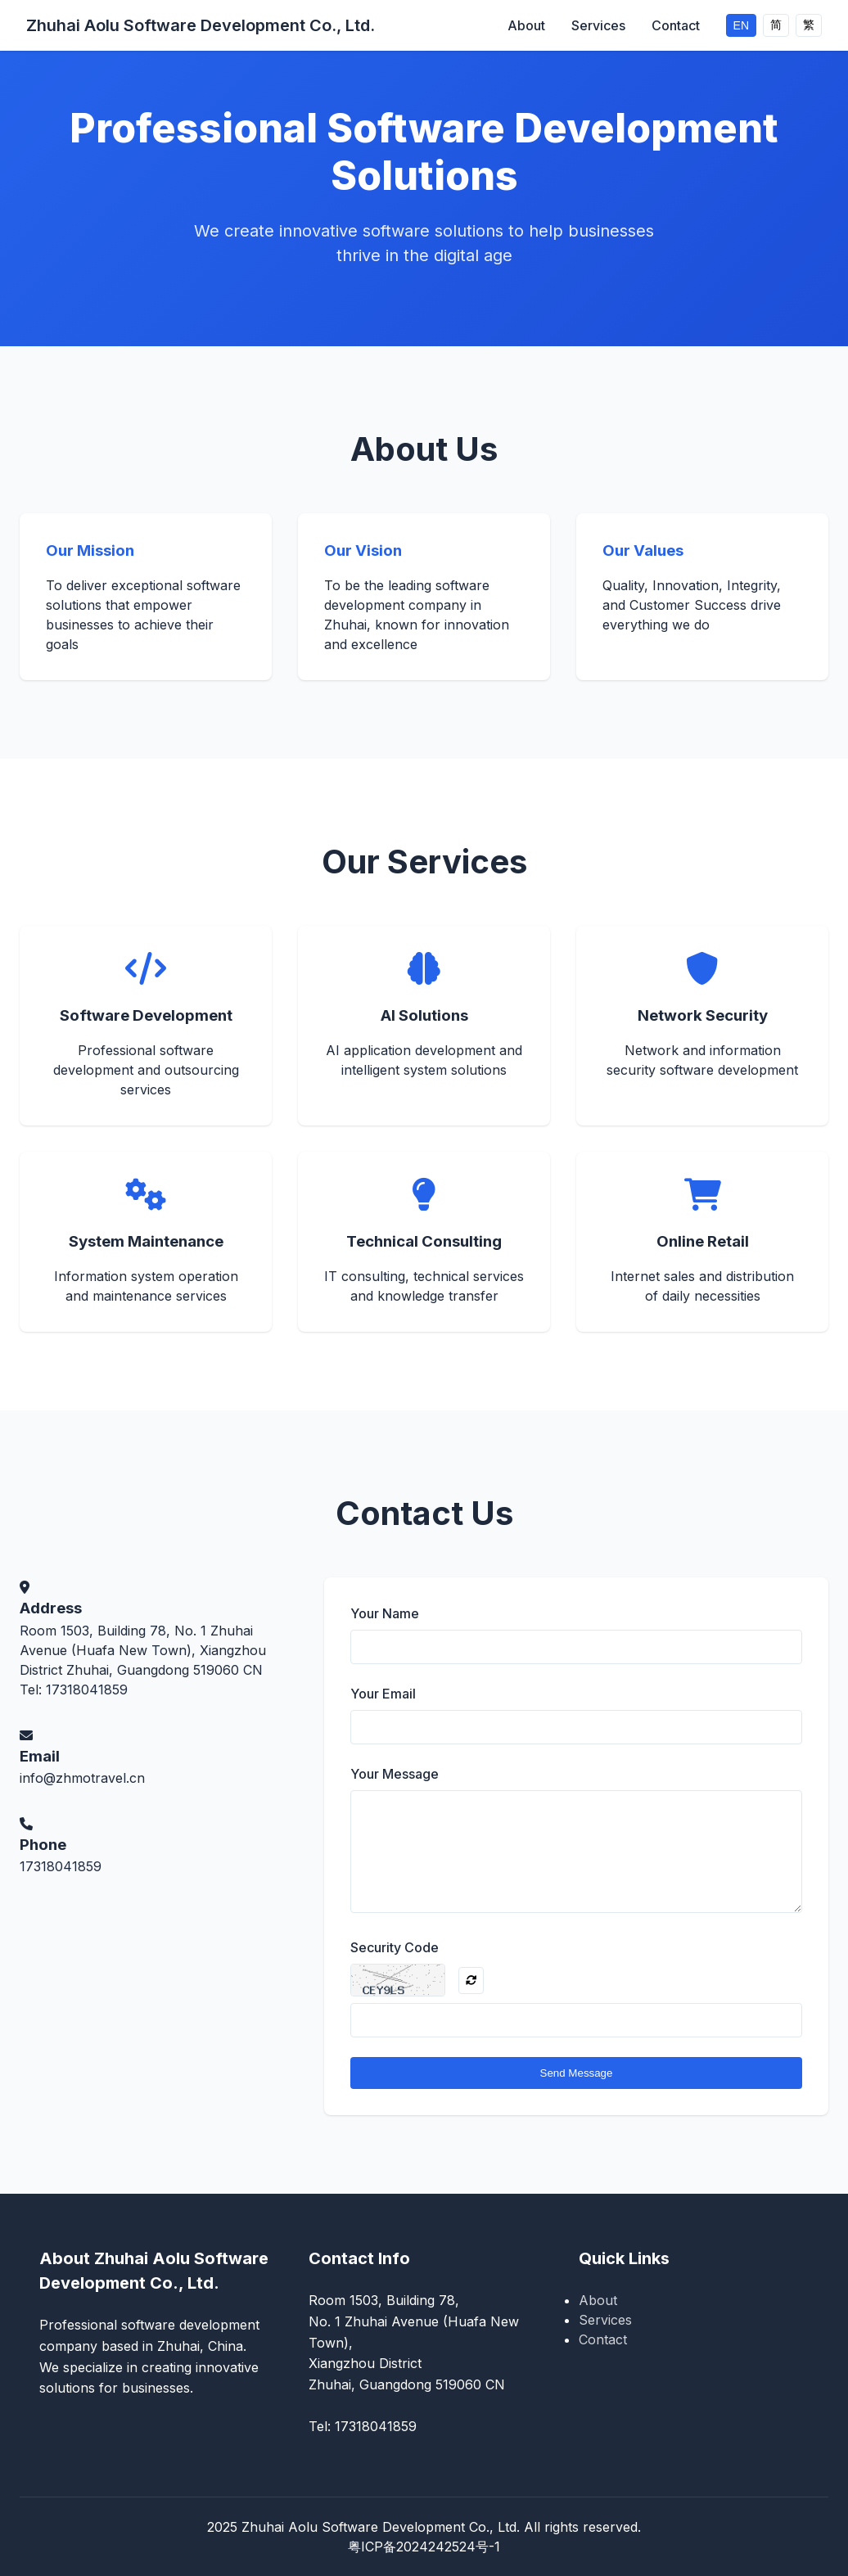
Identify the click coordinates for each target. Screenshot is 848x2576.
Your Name (384, 1613)
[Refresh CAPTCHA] (471, 1980)
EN (741, 25)
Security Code (394, 1947)
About (526, 25)
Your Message (394, 1774)
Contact (676, 25)
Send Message (576, 2073)
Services (598, 25)
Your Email (383, 1693)
